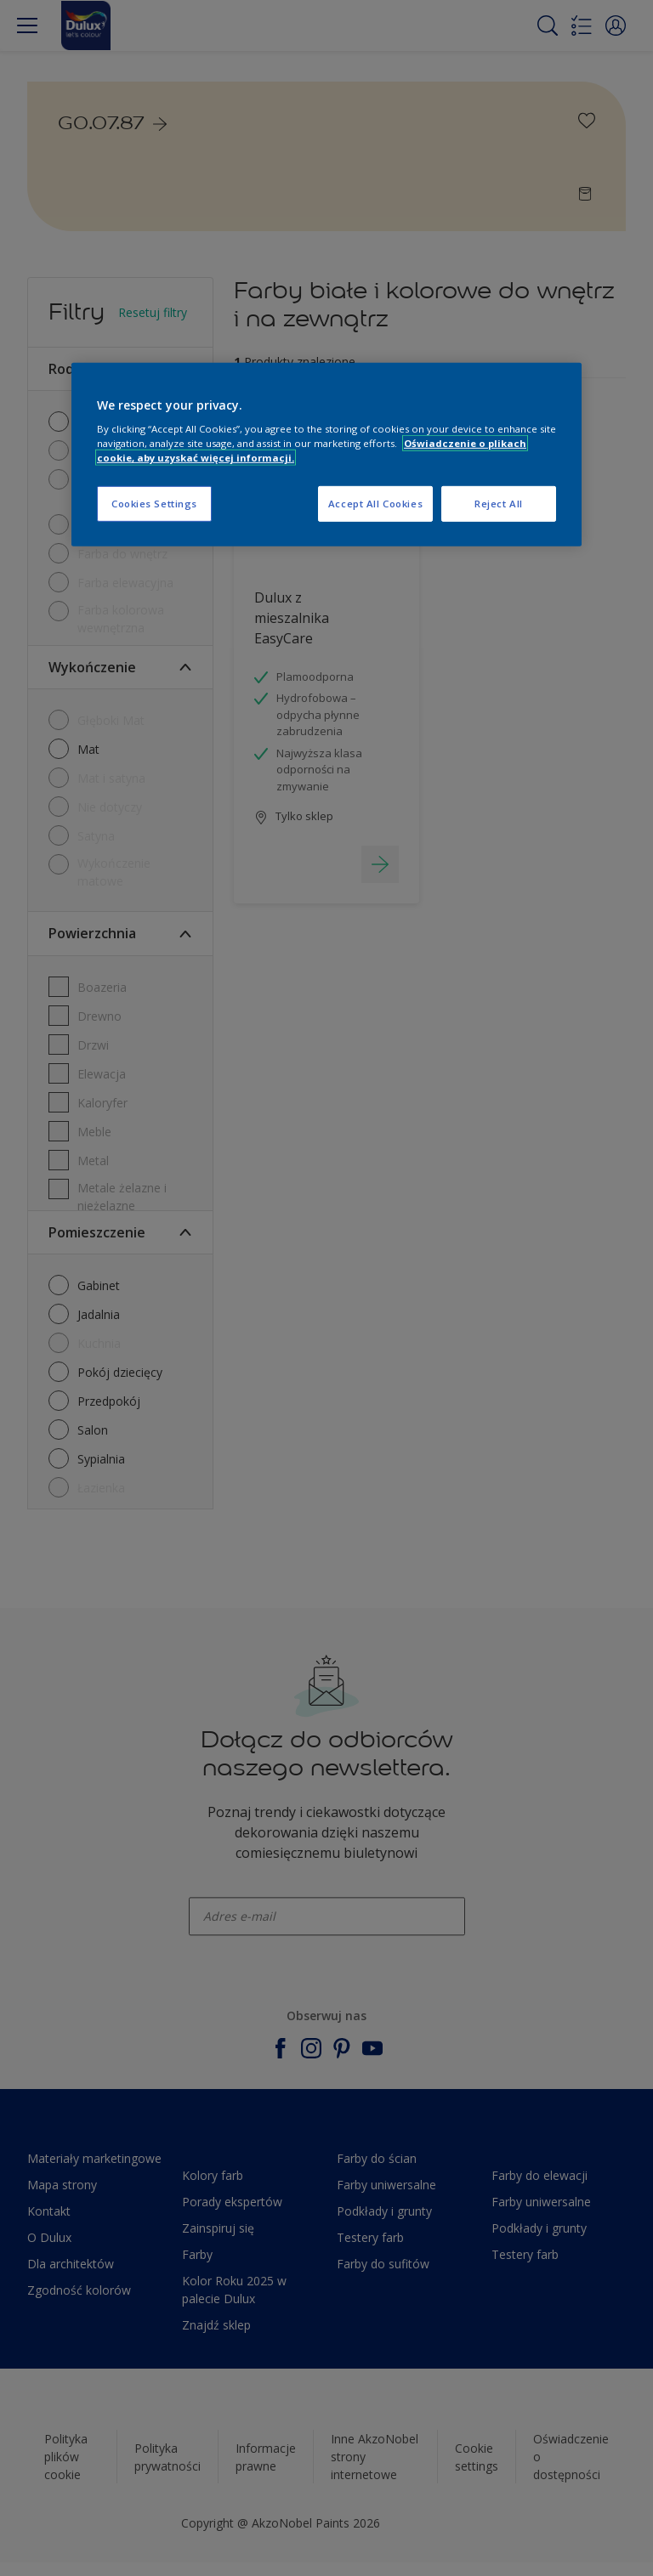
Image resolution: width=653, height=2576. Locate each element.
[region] (326, 454)
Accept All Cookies (375, 503)
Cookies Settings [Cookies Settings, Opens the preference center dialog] (154, 503)
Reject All (498, 503)
